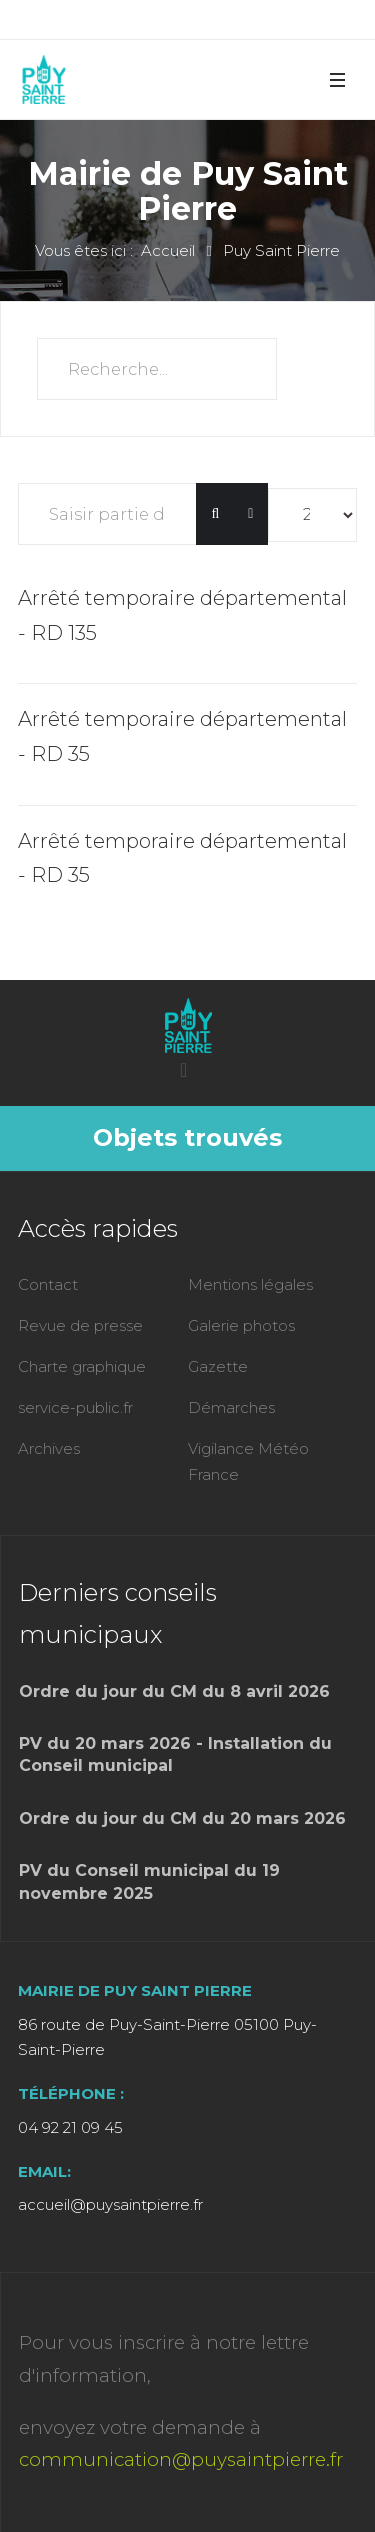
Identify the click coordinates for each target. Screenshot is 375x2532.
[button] (337, 79)
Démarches (231, 1407)
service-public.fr (75, 1407)
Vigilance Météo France (248, 1461)
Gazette (218, 1366)
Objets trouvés (187, 1137)
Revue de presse (80, 1325)
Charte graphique (82, 1366)
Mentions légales (250, 1284)
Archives (49, 1448)
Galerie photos (241, 1325)
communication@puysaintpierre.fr (181, 2459)
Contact (48, 1284)
